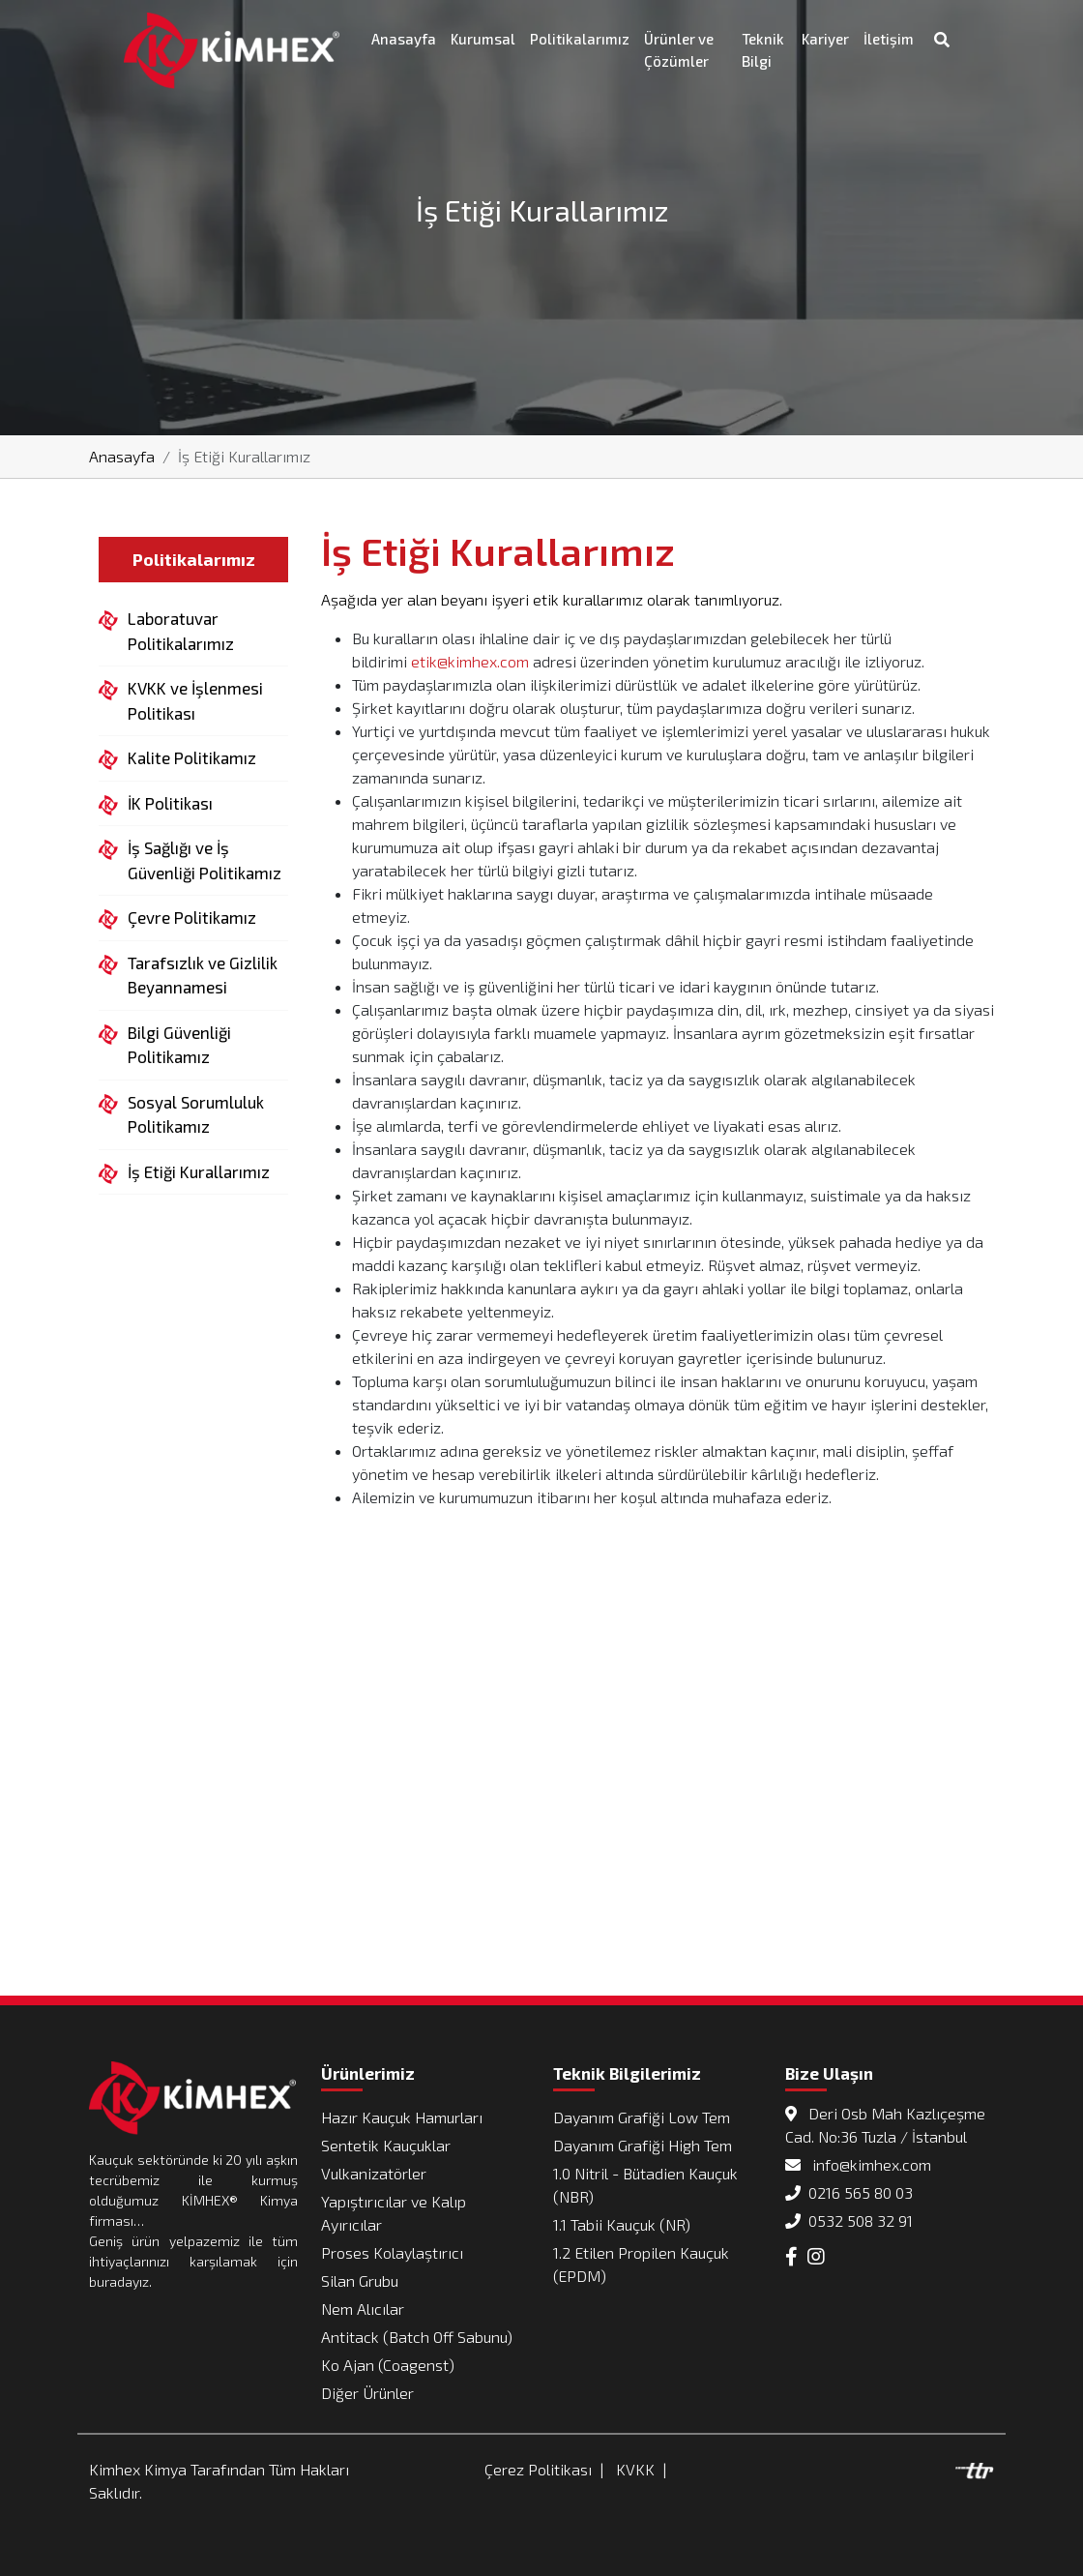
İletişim (888, 38)
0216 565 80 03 (849, 2192)
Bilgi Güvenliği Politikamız (179, 1044)
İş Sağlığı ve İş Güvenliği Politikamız (204, 859)
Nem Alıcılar (362, 2308)
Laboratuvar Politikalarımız (181, 630)
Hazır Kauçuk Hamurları (402, 2117)
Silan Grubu (359, 2280)
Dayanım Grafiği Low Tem (641, 2117)
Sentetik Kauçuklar (386, 2145)
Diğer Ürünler (367, 2393)
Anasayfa (403, 38)
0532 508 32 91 (849, 2220)
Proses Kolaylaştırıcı (392, 2252)
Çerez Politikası (538, 2469)
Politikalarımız (579, 38)
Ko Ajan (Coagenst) (387, 2364)
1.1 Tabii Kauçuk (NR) (621, 2224)
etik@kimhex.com (470, 661)
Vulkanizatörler (373, 2173)
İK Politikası (170, 803)
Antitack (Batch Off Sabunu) (416, 2336)
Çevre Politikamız (192, 918)
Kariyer (825, 38)
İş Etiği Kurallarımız (199, 1172)
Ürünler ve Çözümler (679, 50)
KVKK (635, 2469)
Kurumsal (483, 38)
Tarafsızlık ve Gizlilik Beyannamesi (203, 974)
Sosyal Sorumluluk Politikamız (196, 1113)
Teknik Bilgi (763, 50)
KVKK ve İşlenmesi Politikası (195, 699)
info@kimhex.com (858, 2164)
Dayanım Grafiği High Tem (642, 2145)
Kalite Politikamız (192, 758)
